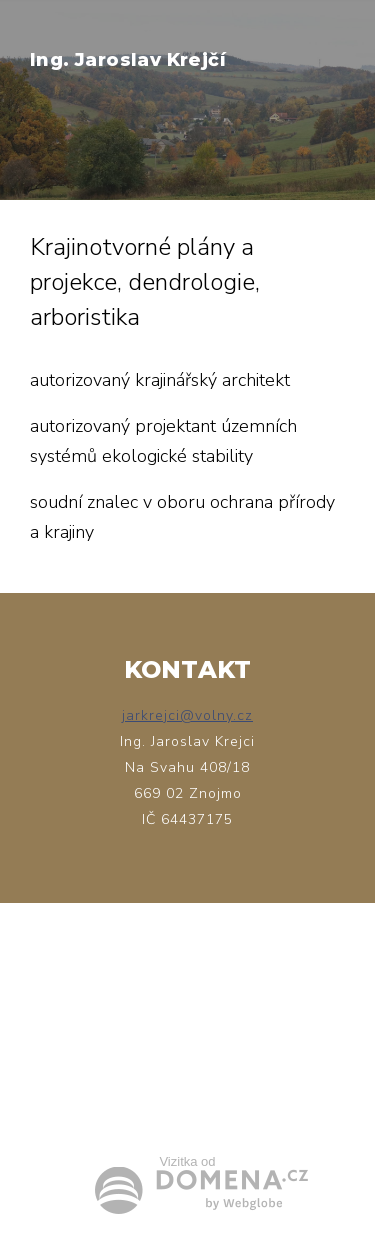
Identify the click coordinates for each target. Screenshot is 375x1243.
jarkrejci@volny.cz (187, 715)
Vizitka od (187, 1161)
